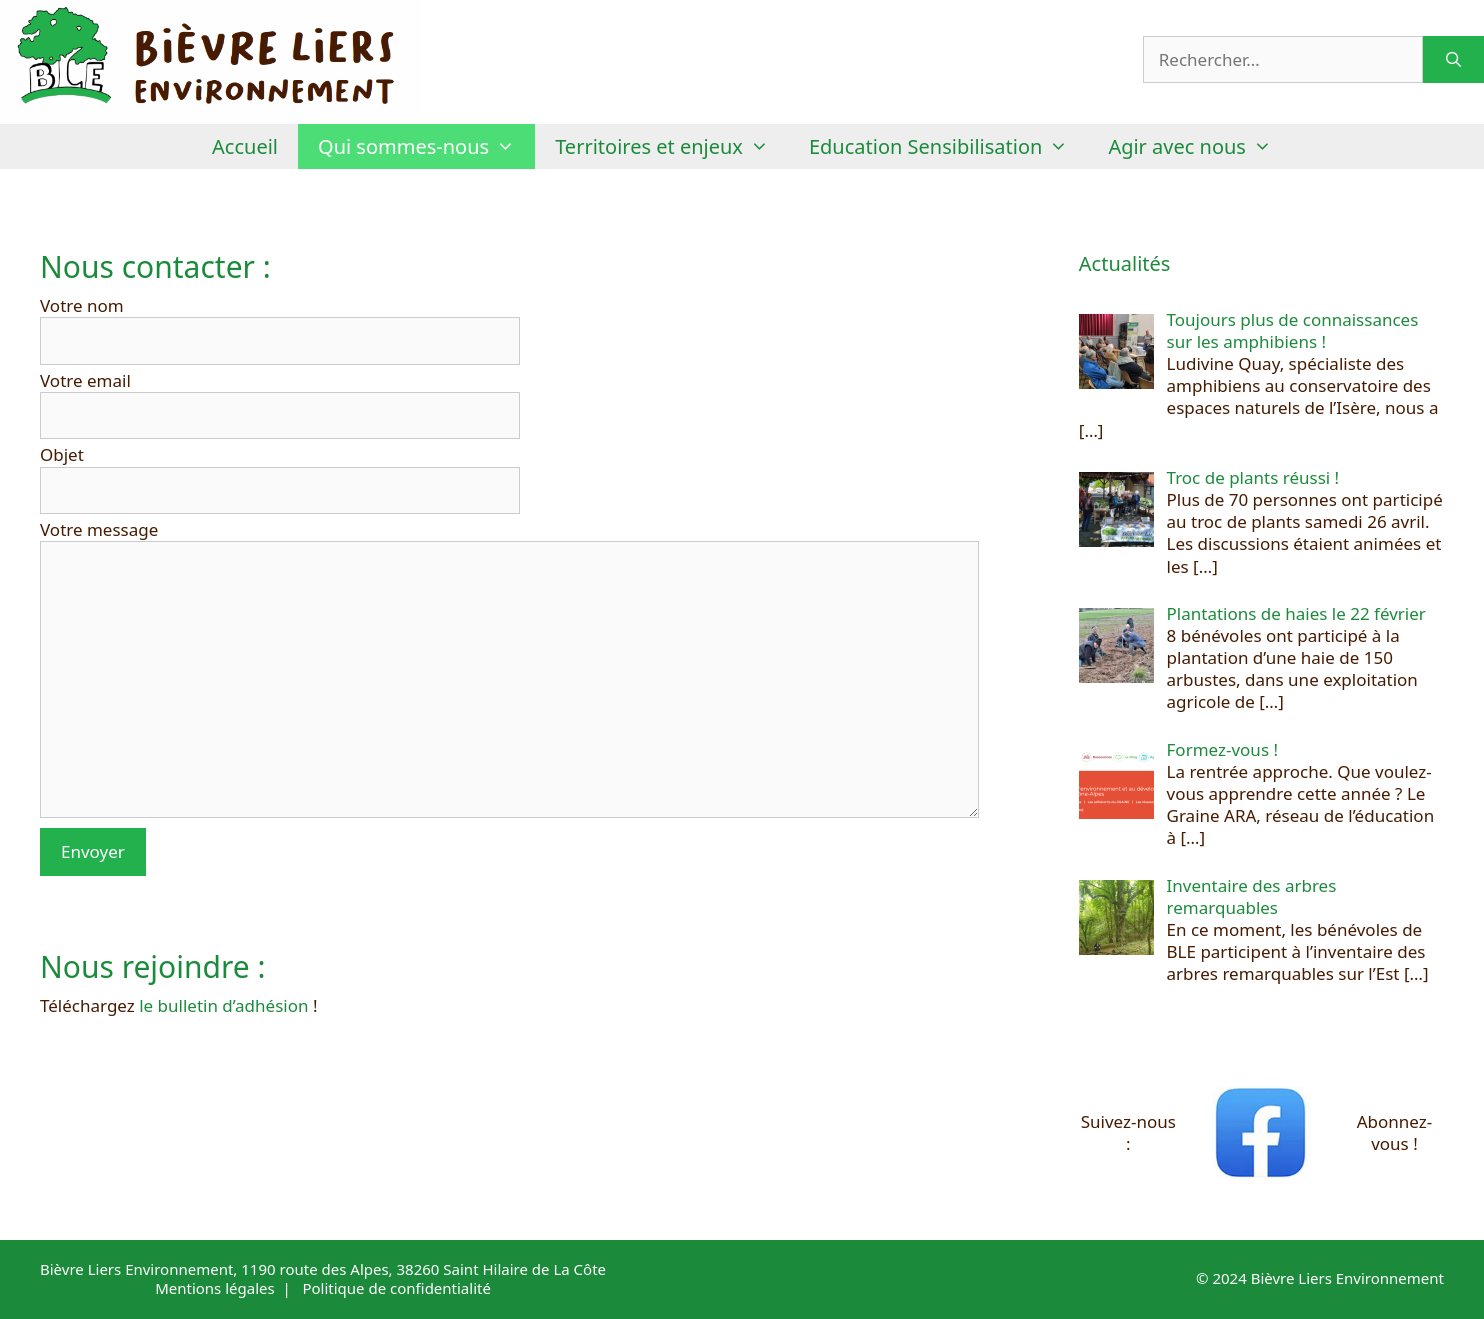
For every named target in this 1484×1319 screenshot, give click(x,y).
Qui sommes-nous (426, 146)
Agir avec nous (1200, 146)
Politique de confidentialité (396, 1288)
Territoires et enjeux (672, 146)
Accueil (245, 146)
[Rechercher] (1453, 60)
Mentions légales (215, 1288)
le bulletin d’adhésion (223, 1005)
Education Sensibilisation (948, 146)
